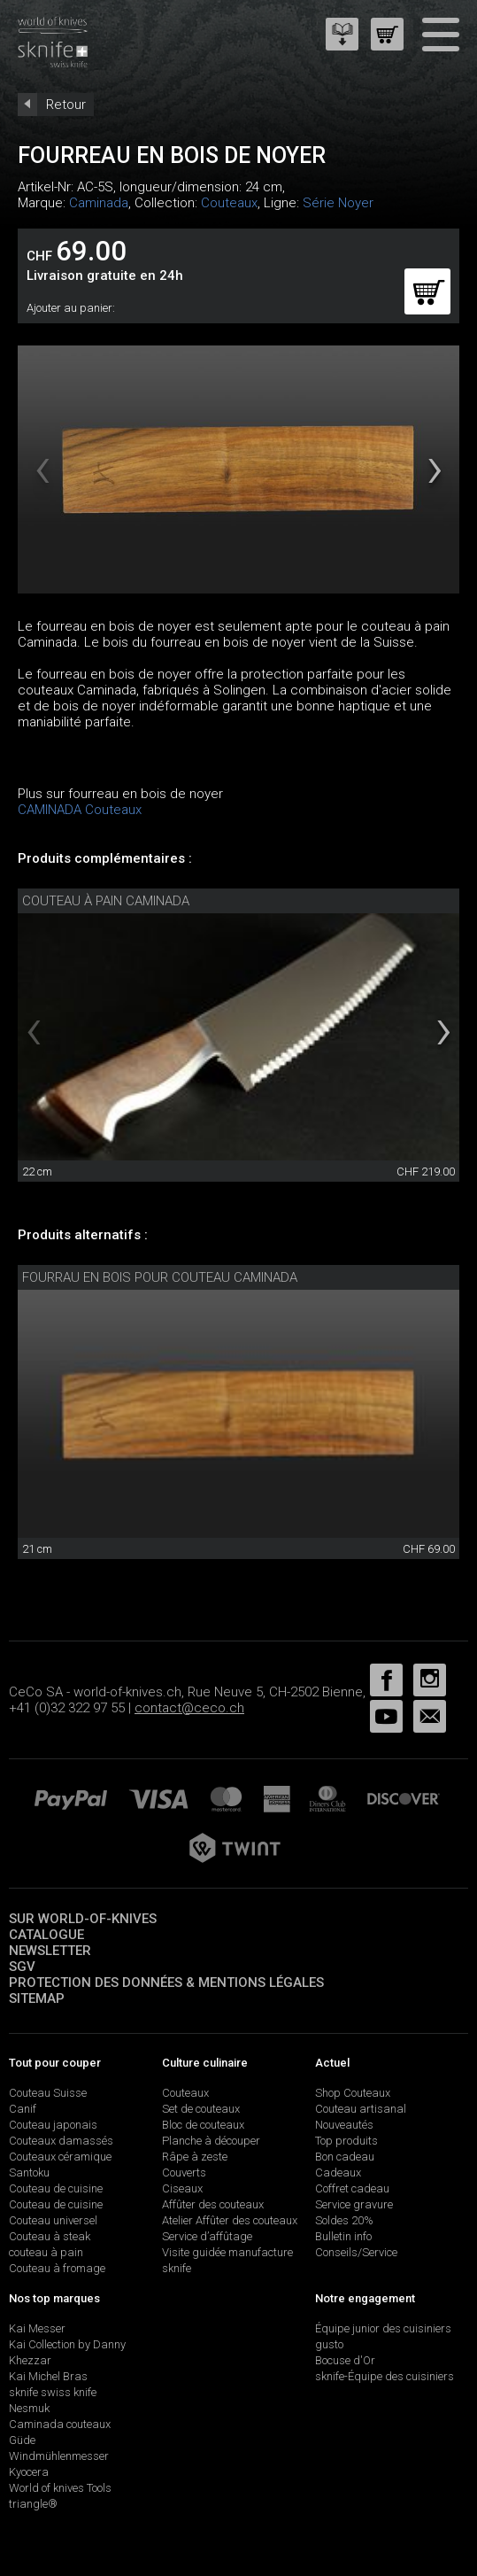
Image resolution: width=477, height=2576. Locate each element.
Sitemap (37, 1998)
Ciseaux (182, 2188)
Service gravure (354, 2204)
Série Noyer (338, 203)
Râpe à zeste (194, 2156)
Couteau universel (53, 2220)
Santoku (29, 2172)
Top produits (346, 2140)
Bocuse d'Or (345, 2360)
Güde (22, 2440)
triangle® (33, 2503)
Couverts (184, 2172)
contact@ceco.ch (189, 1708)
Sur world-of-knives (83, 1919)
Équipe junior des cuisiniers (383, 2328)
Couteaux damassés (61, 2140)
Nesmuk (29, 2408)
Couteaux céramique (60, 2156)
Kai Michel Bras (48, 2376)
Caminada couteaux (60, 2424)
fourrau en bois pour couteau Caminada (159, 1277)
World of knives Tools (60, 2488)
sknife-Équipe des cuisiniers (384, 2376)
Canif (22, 2108)
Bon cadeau (344, 2156)
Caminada (98, 203)
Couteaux (229, 203)
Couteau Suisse (48, 2092)
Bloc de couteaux (203, 2124)
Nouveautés (344, 2124)
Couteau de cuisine (56, 2188)
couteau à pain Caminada (105, 901)
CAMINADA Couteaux (80, 810)
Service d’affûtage (207, 2236)
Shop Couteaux (352, 2092)
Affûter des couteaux (213, 2204)
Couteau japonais (53, 2124)
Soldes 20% (344, 2220)
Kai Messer (37, 2328)
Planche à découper (211, 2140)
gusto (329, 2344)
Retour (66, 105)
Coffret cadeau (352, 2188)
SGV (22, 1967)
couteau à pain (46, 2252)
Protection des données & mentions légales (166, 1982)
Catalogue (46, 1935)
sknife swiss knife (52, 2392)
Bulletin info (343, 2236)
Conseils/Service (356, 2252)
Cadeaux (338, 2172)
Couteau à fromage (57, 2268)
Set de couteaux (201, 2108)
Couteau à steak (49, 2236)
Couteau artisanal (360, 2108)
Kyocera (29, 2472)
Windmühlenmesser (59, 2456)
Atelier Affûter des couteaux (229, 2220)
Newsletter (50, 1951)
